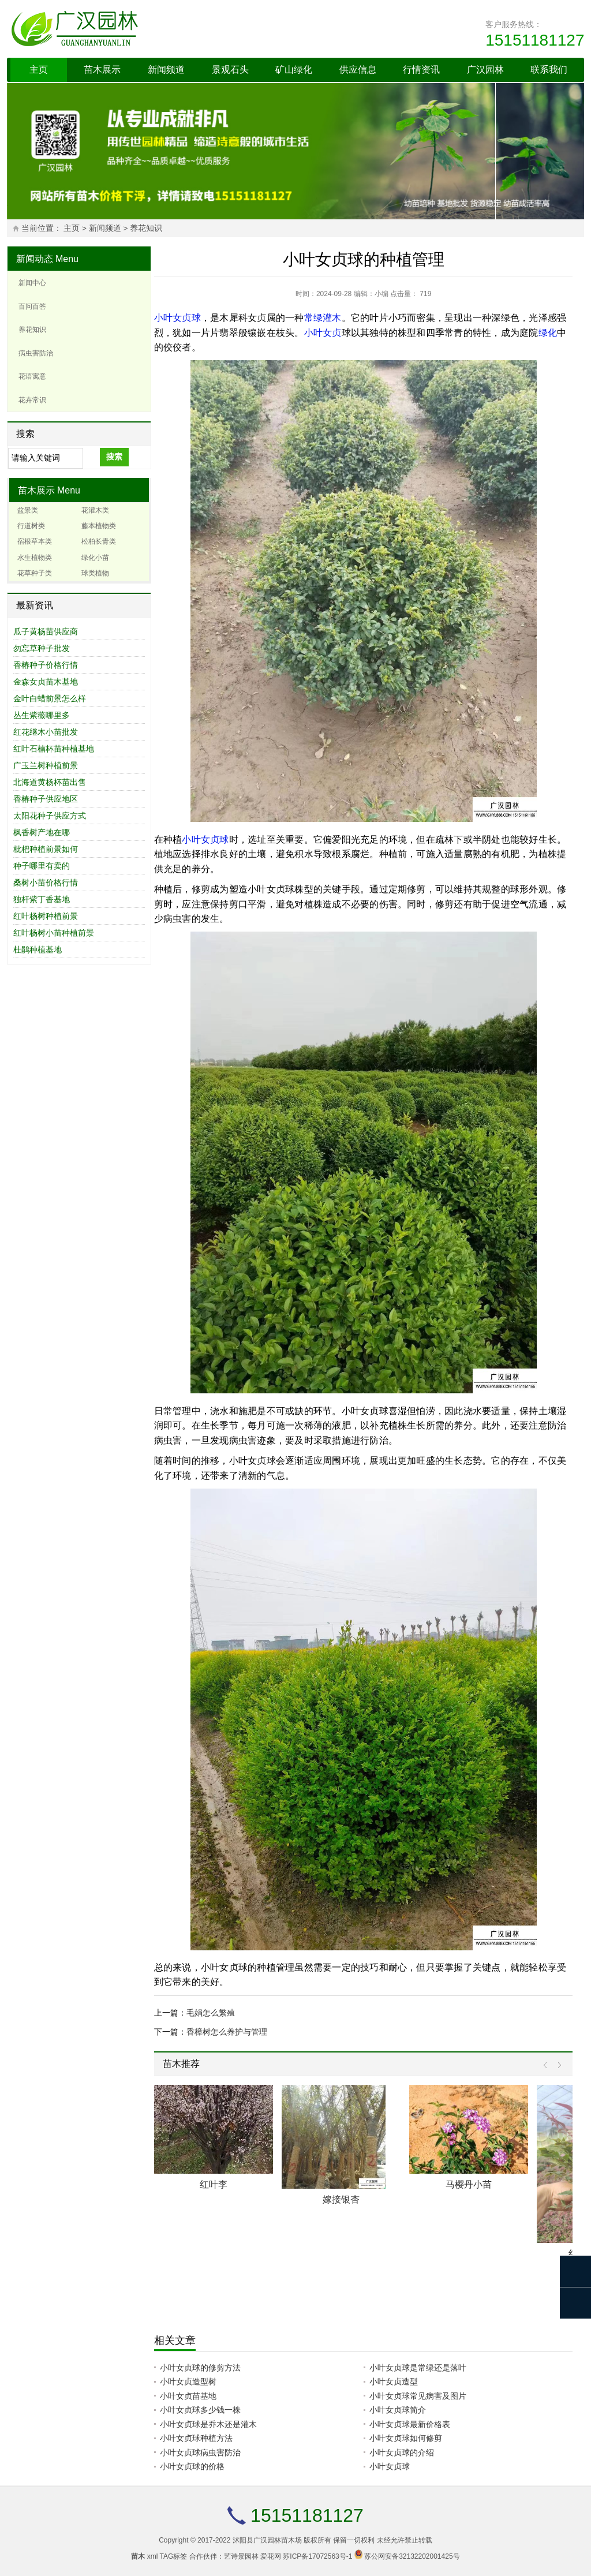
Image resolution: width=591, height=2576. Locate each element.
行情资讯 (421, 69)
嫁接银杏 (341, 2199)
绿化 (547, 333)
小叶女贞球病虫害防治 (200, 2452)
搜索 (114, 456)
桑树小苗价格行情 (45, 882)
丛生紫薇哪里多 (41, 715)
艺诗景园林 (241, 2556)
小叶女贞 (323, 333)
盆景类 (27, 510)
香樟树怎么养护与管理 (226, 2031)
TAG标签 (174, 2556)
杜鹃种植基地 (37, 949)
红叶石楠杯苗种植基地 (53, 748)
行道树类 (31, 526)
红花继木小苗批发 (45, 731)
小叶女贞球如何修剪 (405, 2438)
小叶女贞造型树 (188, 2381)
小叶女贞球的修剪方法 (200, 2367)
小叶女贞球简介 (397, 2409)
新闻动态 (34, 259)
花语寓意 (32, 376)
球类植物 (95, 573)
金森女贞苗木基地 (45, 681)
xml (152, 2556)
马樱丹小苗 (469, 2184)
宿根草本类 (34, 541)
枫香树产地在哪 (41, 832)
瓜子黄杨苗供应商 (45, 631)
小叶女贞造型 (393, 2381)
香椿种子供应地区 (45, 798)
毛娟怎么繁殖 (210, 2012)
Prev (548, 2065)
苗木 (138, 2556)
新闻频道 (166, 69)
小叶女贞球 (177, 318)
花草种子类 (34, 573)
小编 (381, 294)
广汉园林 (485, 69)
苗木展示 (102, 69)
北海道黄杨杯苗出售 (49, 782)
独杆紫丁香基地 (41, 899)
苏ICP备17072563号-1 (317, 2556)
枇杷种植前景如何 (45, 849)
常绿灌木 (323, 318)
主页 (38, 69)
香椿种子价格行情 (45, 665)
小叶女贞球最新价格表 (409, 2424)
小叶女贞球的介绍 (401, 2452)
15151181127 (534, 40)
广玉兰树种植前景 (45, 765)
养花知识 (146, 228)
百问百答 (32, 306)
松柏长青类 (98, 541)
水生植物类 (34, 558)
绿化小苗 (95, 558)
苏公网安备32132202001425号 (411, 2556)
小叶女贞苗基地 (188, 2396)
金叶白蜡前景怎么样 (49, 698)
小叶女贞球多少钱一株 (200, 2409)
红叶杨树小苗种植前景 (53, 932)
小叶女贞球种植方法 (196, 2438)
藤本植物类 (98, 526)
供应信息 (357, 69)
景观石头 (230, 69)
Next (556, 2065)
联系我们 (548, 69)
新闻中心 (32, 283)
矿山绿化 (293, 69)
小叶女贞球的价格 (192, 2466)
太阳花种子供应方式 (49, 815)
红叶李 (213, 2184)
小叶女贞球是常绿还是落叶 (417, 2367)
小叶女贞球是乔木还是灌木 (208, 2424)
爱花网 (270, 2556)
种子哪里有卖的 (41, 865)
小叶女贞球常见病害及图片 (417, 2396)
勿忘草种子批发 (41, 648)
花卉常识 (32, 400)
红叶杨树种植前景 (45, 916)
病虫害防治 (35, 353)
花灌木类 (95, 510)
